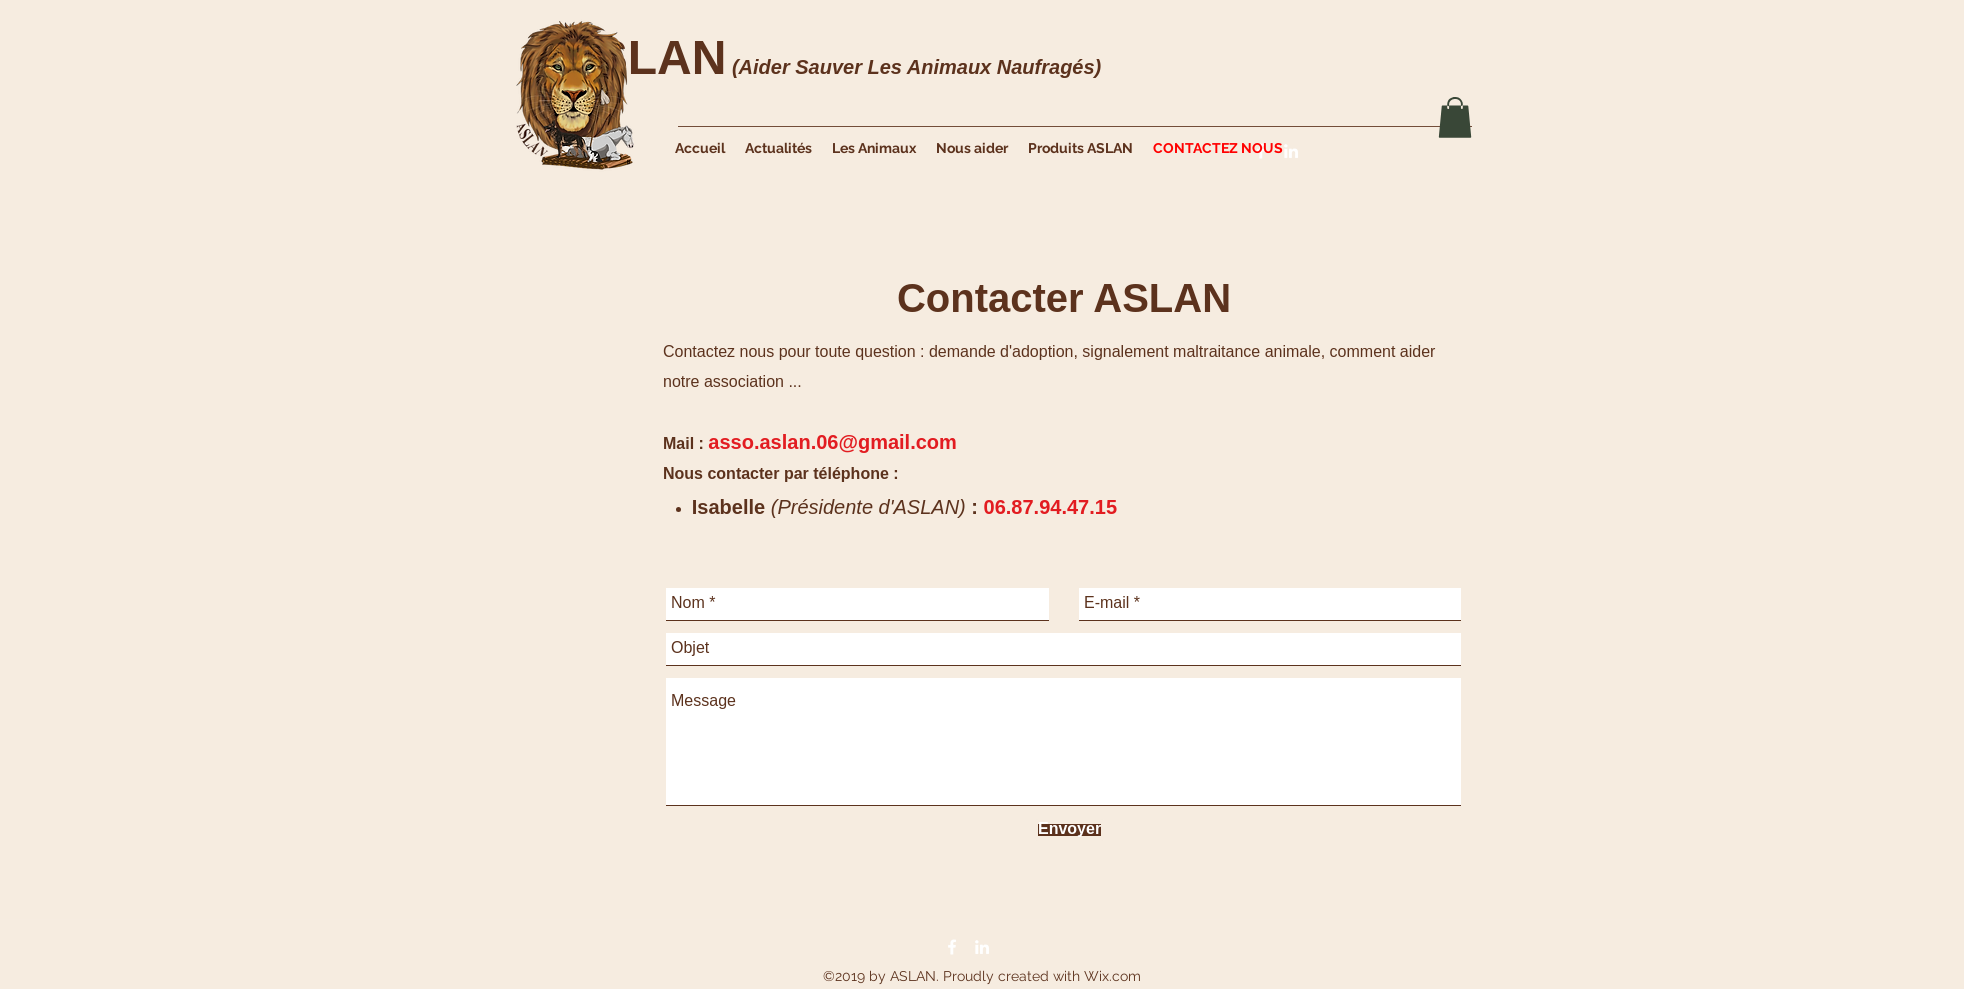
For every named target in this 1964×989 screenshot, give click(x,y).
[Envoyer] (1069, 830)
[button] (1455, 117)
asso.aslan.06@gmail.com (832, 442)
